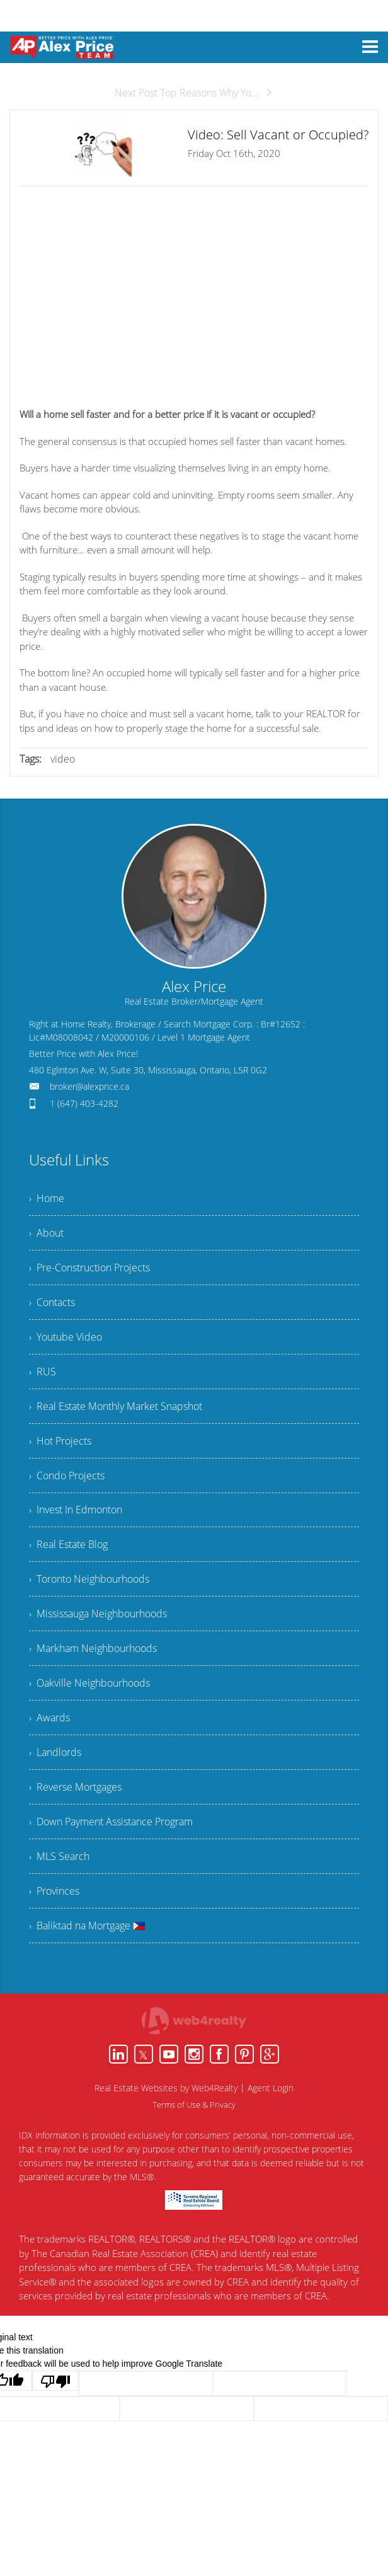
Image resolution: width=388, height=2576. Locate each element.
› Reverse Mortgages (75, 1787)
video (62, 759)
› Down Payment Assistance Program (111, 1822)
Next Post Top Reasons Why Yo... (194, 93)
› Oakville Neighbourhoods (89, 1683)
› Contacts (52, 1302)
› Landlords (55, 1753)
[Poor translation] (55, 2381)
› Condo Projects (67, 1475)
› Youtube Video (65, 1337)
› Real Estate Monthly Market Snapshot (115, 1406)
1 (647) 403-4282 (84, 1103)
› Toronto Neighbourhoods (89, 1579)
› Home (46, 1198)
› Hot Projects (60, 1441)
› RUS (42, 1371)
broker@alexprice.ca (89, 1086)
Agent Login (271, 2088)
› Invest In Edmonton (75, 1510)
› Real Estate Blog (68, 1545)
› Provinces (54, 1891)
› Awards (49, 1718)
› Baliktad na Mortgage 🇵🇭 (87, 1926)
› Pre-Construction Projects (89, 1267)
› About (46, 1233)
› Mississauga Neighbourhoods (98, 1614)
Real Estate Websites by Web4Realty (165, 2088)
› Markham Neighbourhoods (93, 1649)
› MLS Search (59, 1857)
